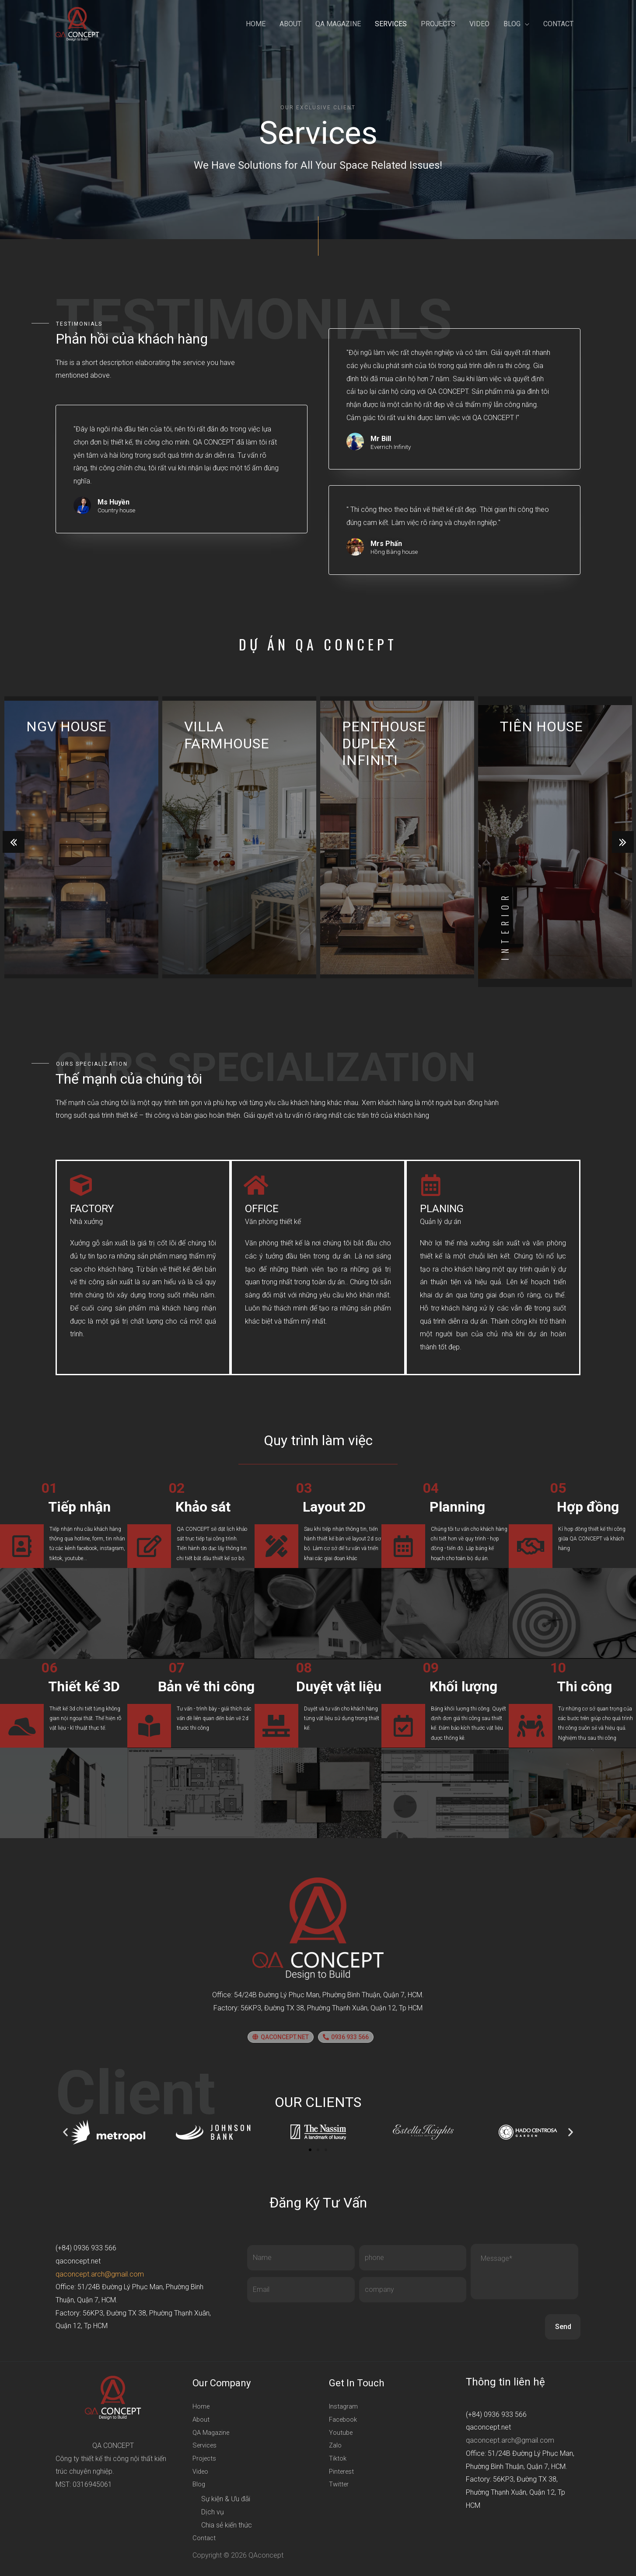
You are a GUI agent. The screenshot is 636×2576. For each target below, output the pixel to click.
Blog (512, 24)
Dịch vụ (212, 2512)
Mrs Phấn (386, 543)
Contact (558, 24)
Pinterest (342, 2471)
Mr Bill (380, 439)
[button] (281, 2037)
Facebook (345, 2419)
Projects (438, 24)
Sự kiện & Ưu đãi (225, 2499)
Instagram (344, 2406)
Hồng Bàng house (394, 552)
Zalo (336, 2445)
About (290, 24)
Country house (116, 511)
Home (256, 24)
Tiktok (338, 2458)
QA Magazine (338, 24)
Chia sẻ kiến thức (226, 2525)
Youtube (341, 2432)
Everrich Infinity (390, 447)
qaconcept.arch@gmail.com (100, 2274)
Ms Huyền (113, 502)
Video (479, 24)
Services (391, 24)
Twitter (339, 2484)
